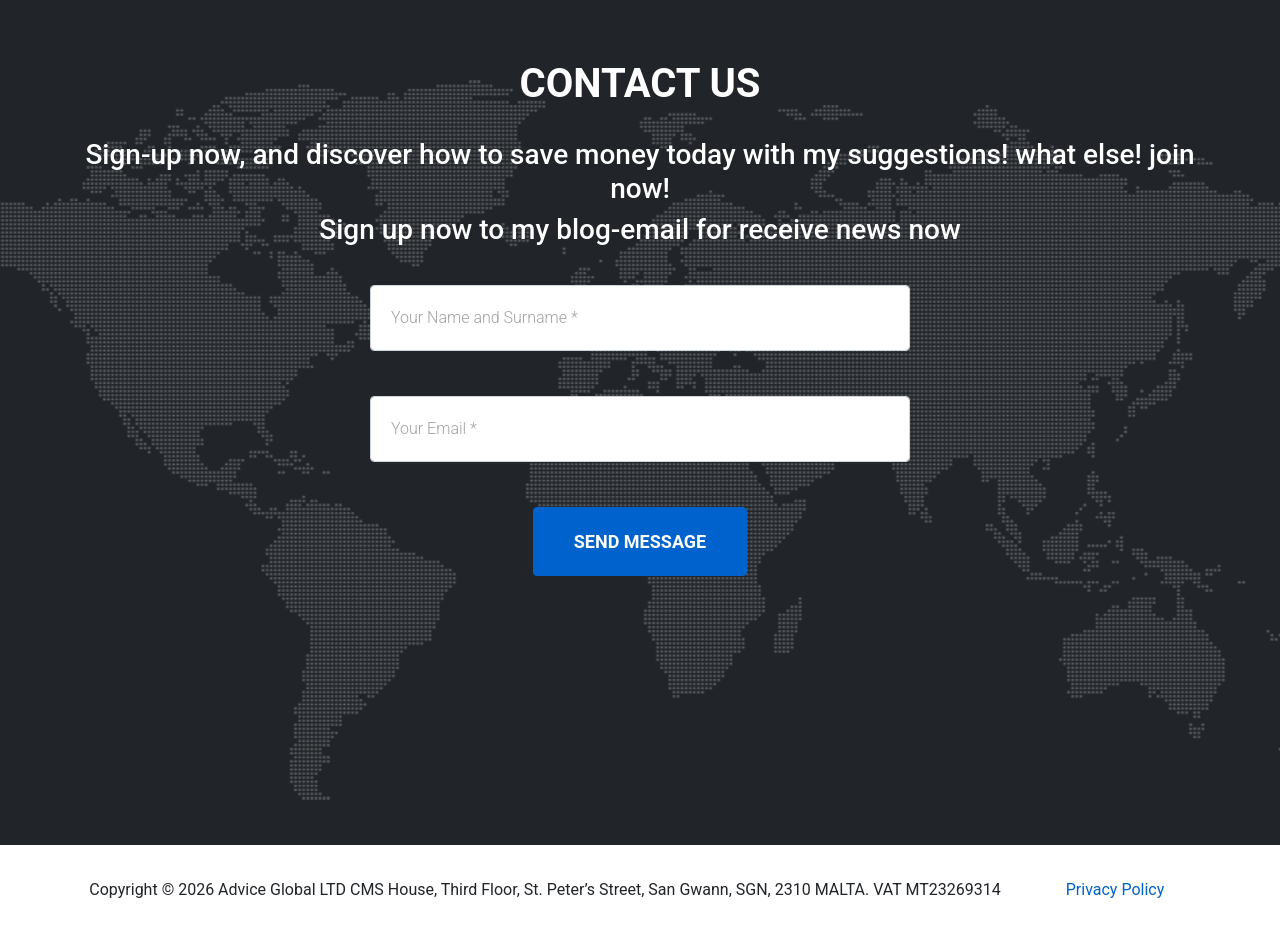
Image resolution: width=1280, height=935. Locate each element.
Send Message (640, 541)
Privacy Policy (1115, 889)
